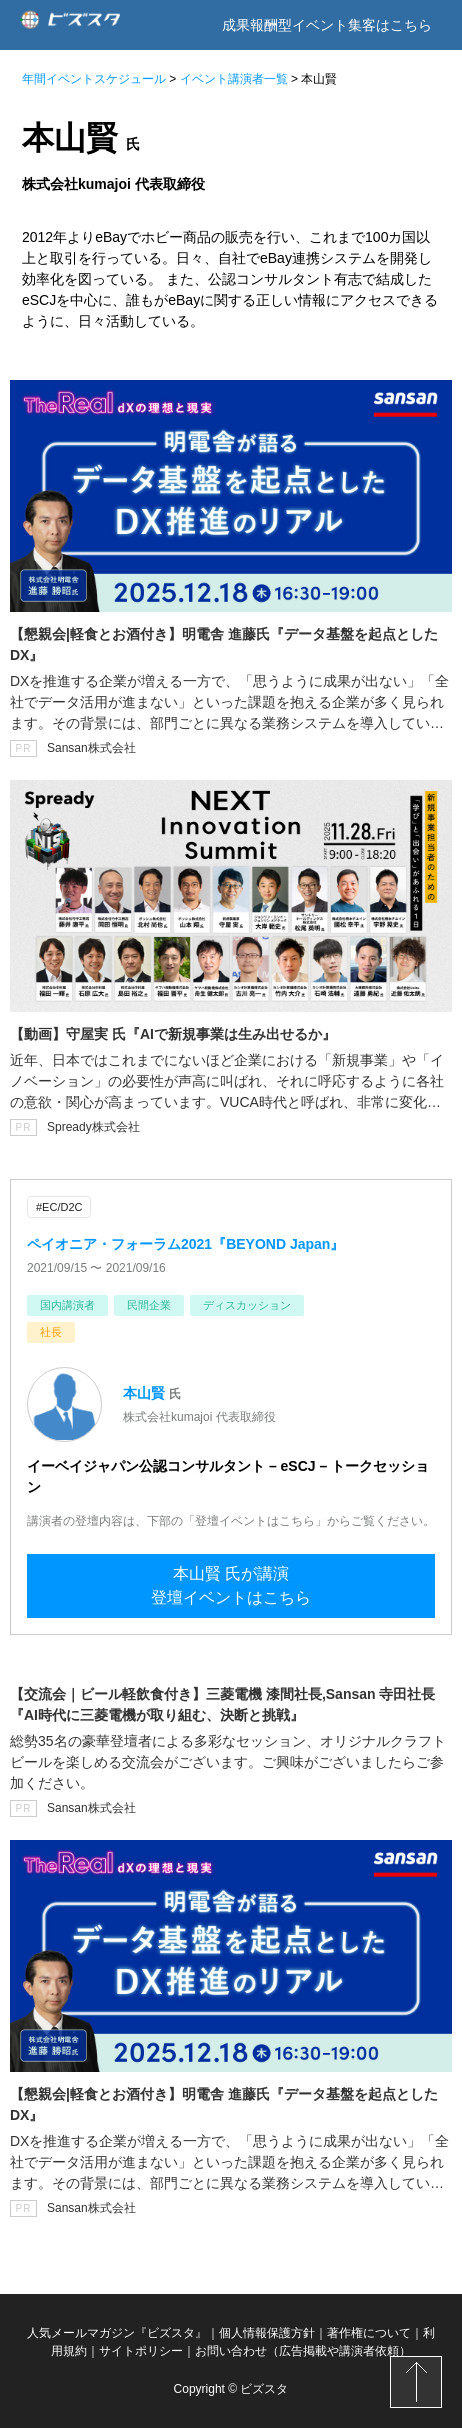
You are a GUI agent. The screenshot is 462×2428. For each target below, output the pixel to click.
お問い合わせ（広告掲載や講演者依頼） (303, 2351)
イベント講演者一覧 (234, 79)
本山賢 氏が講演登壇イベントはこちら (231, 1585)
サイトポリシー (141, 2351)
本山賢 (144, 1393)
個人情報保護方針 (267, 2333)
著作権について (369, 2333)
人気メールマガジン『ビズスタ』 (117, 2333)
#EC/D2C (59, 1207)
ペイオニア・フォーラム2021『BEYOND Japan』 (185, 1244)
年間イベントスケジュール (94, 79)
